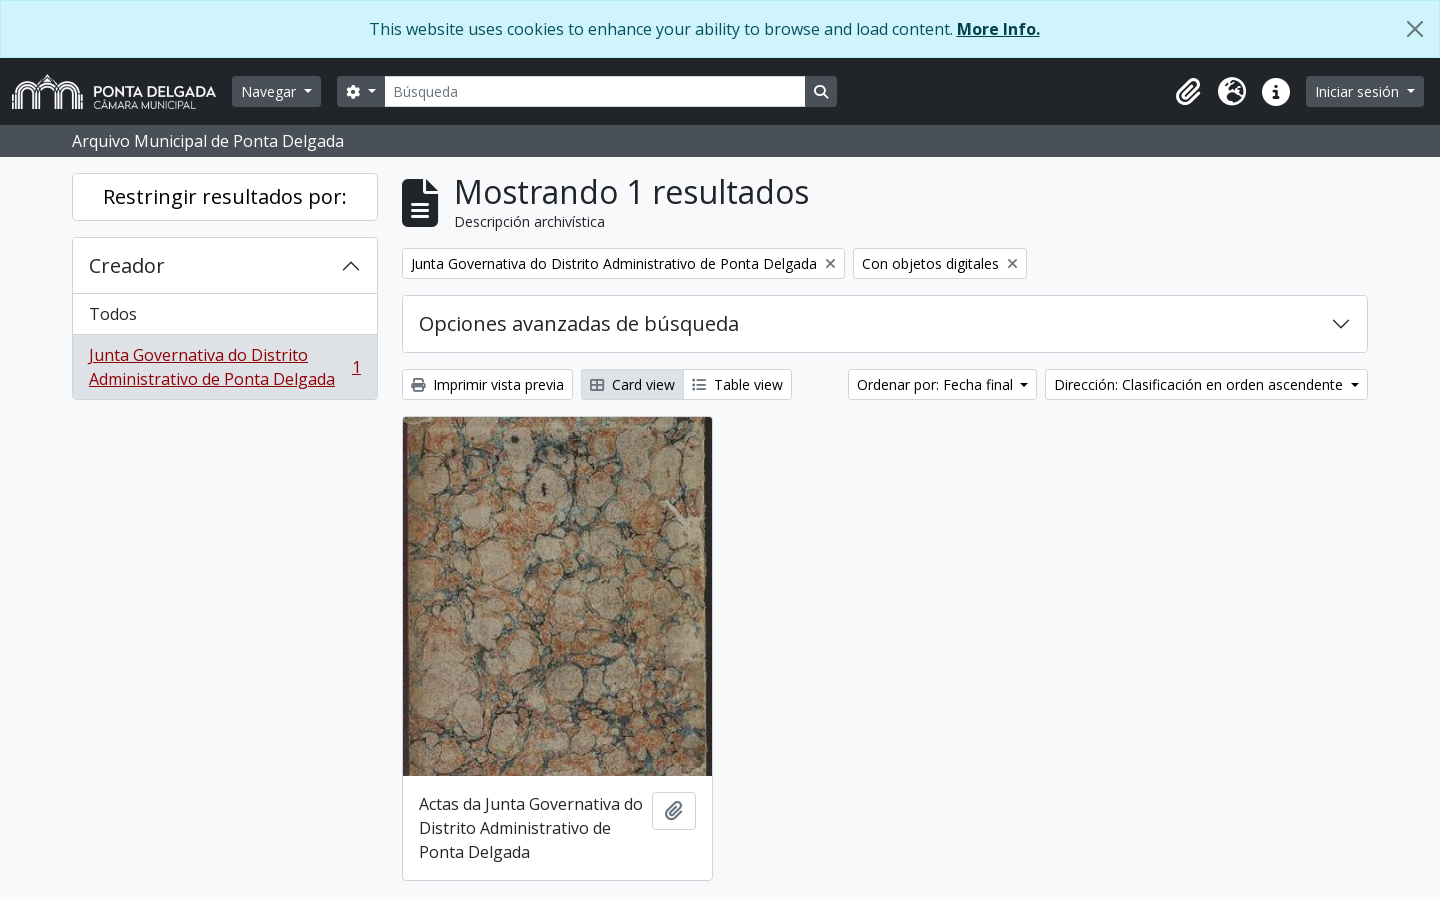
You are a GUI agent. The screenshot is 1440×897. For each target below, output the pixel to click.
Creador (127, 265)
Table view (737, 384)
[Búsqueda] (595, 91)
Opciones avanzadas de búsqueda (579, 323)
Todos (113, 314)
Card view (632, 384)
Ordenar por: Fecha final (937, 384)
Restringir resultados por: (225, 196)
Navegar (270, 91)
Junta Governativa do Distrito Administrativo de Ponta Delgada (224, 367)
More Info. (998, 29)
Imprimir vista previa (487, 384)
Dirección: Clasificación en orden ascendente (1200, 384)
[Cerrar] (1415, 29)
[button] (1188, 92)
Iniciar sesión (1359, 91)
